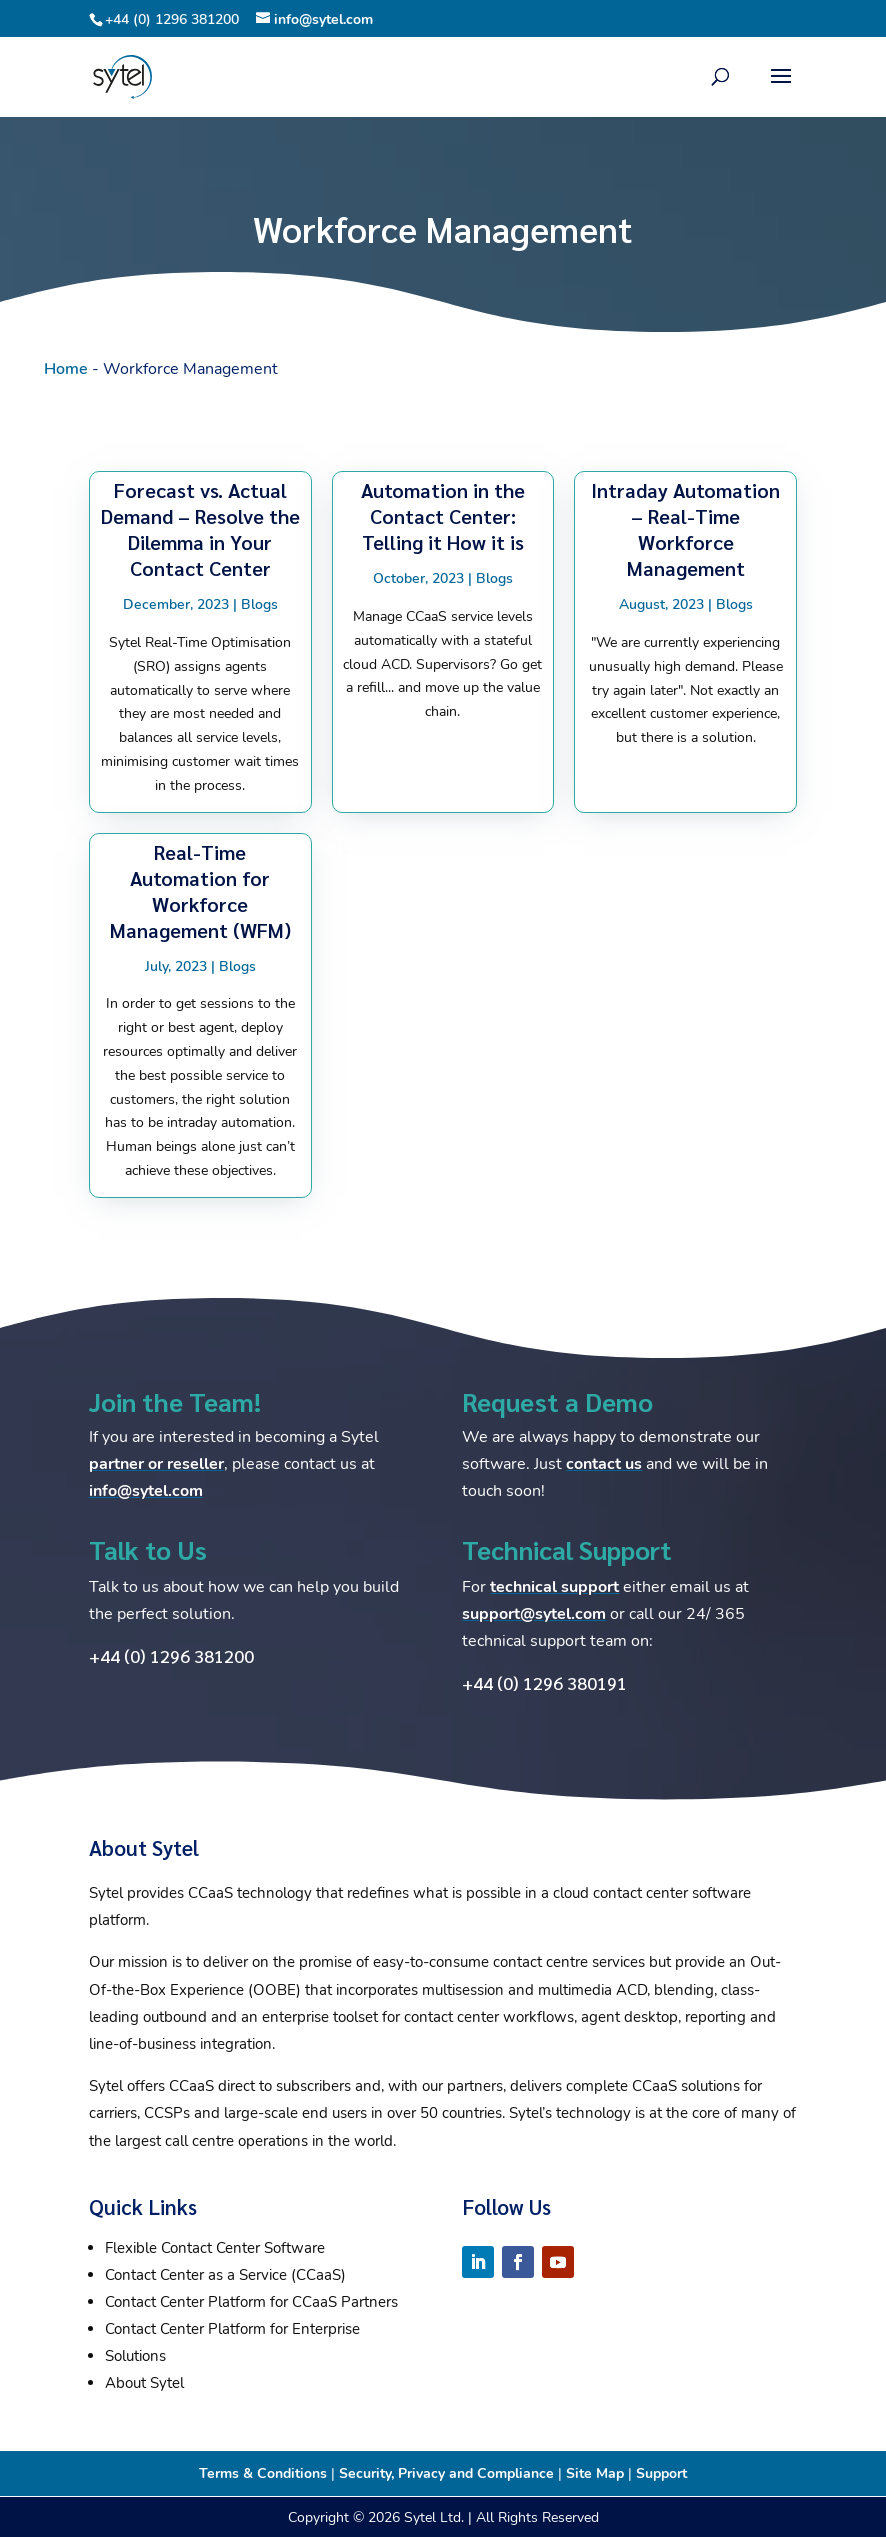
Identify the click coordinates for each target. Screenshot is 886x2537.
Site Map (595, 2473)
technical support (554, 1587)
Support (661, 2473)
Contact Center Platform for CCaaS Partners (251, 2302)
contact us (604, 1464)
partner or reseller (156, 1464)
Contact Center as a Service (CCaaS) (225, 2275)
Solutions (135, 2356)
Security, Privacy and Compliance (446, 2473)
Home (66, 369)
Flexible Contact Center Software (215, 2248)
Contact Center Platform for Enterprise (232, 2329)
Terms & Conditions (263, 2473)
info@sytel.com (146, 1491)
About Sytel (144, 2383)
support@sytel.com (534, 1614)
